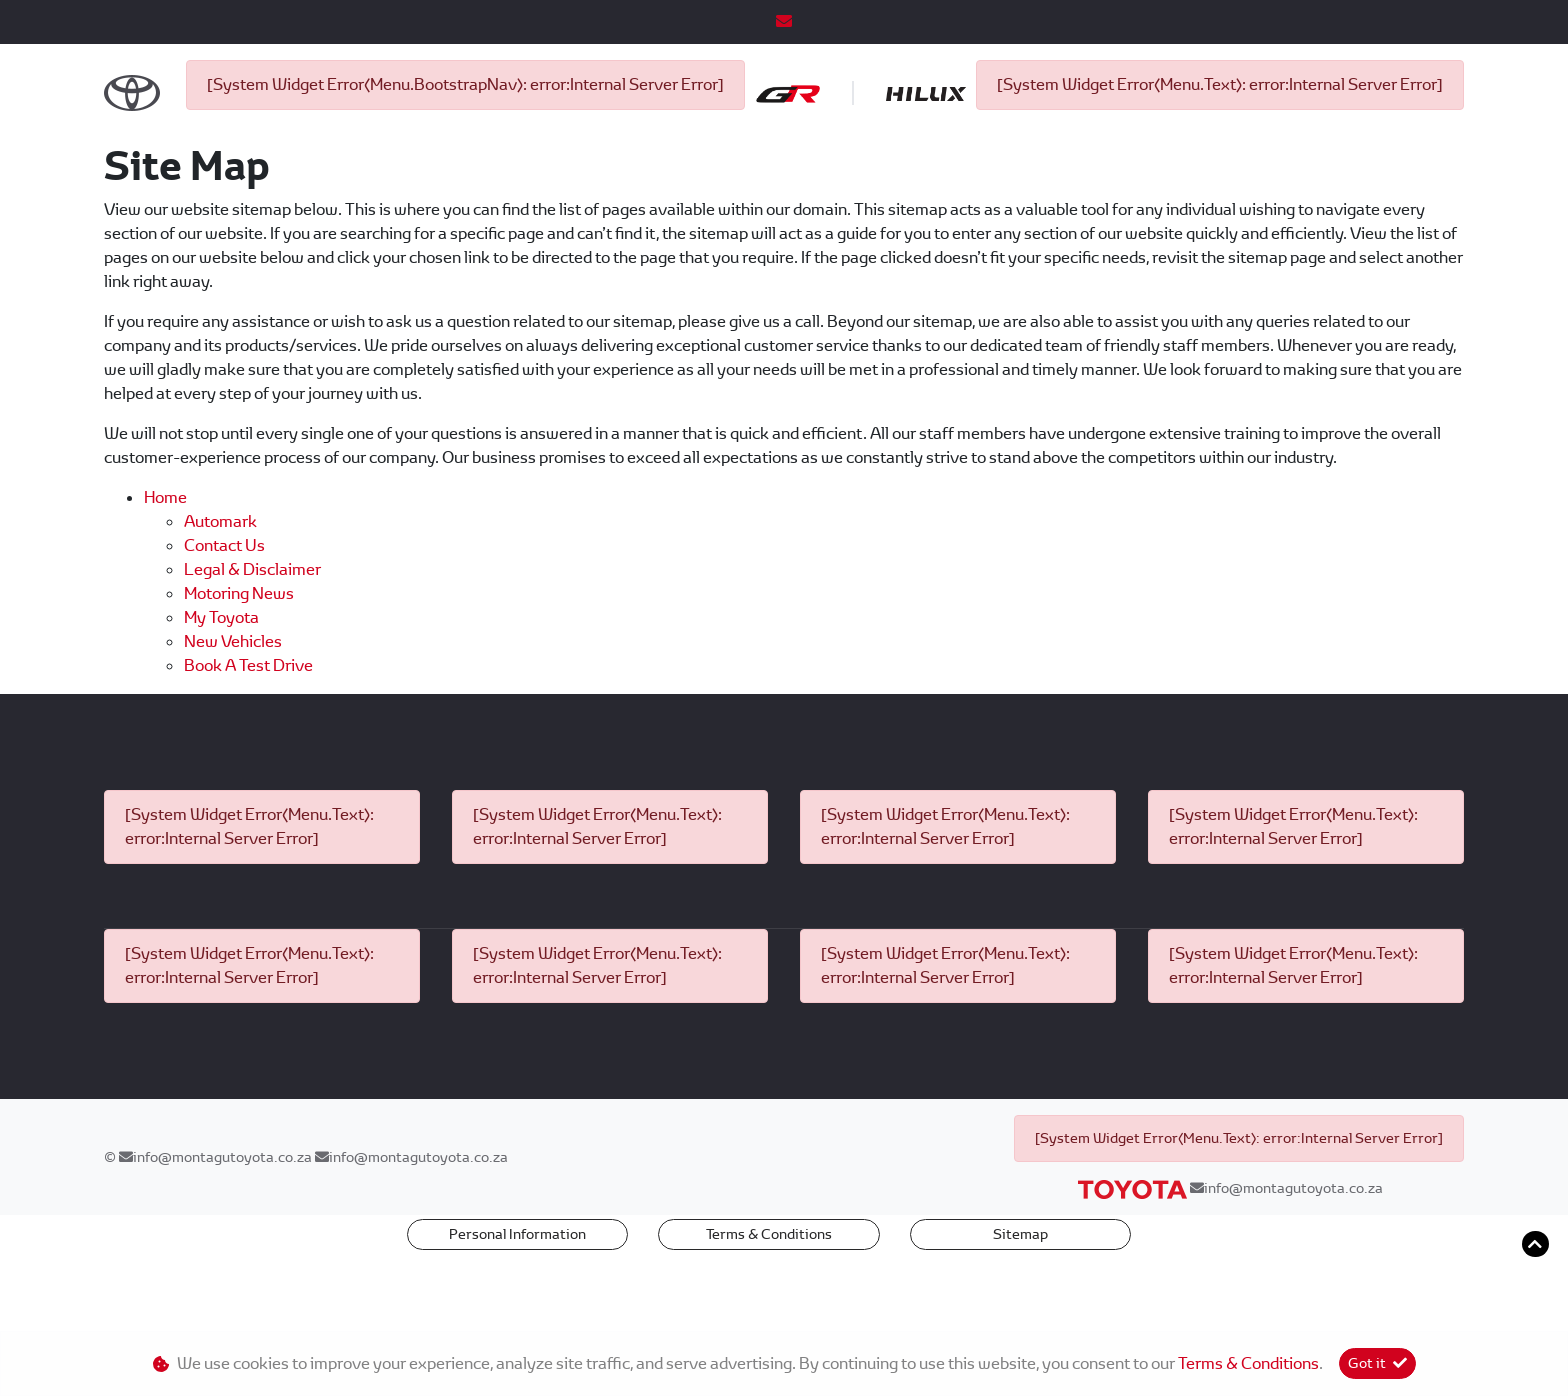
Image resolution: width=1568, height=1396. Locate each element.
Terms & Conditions (769, 1300)
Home (165, 563)
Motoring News (239, 659)
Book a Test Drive (248, 731)
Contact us (224, 611)
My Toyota (221, 683)
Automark (220, 587)
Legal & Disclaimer (252, 635)
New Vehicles (233, 707)
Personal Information (517, 1300)
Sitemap (1020, 1300)
